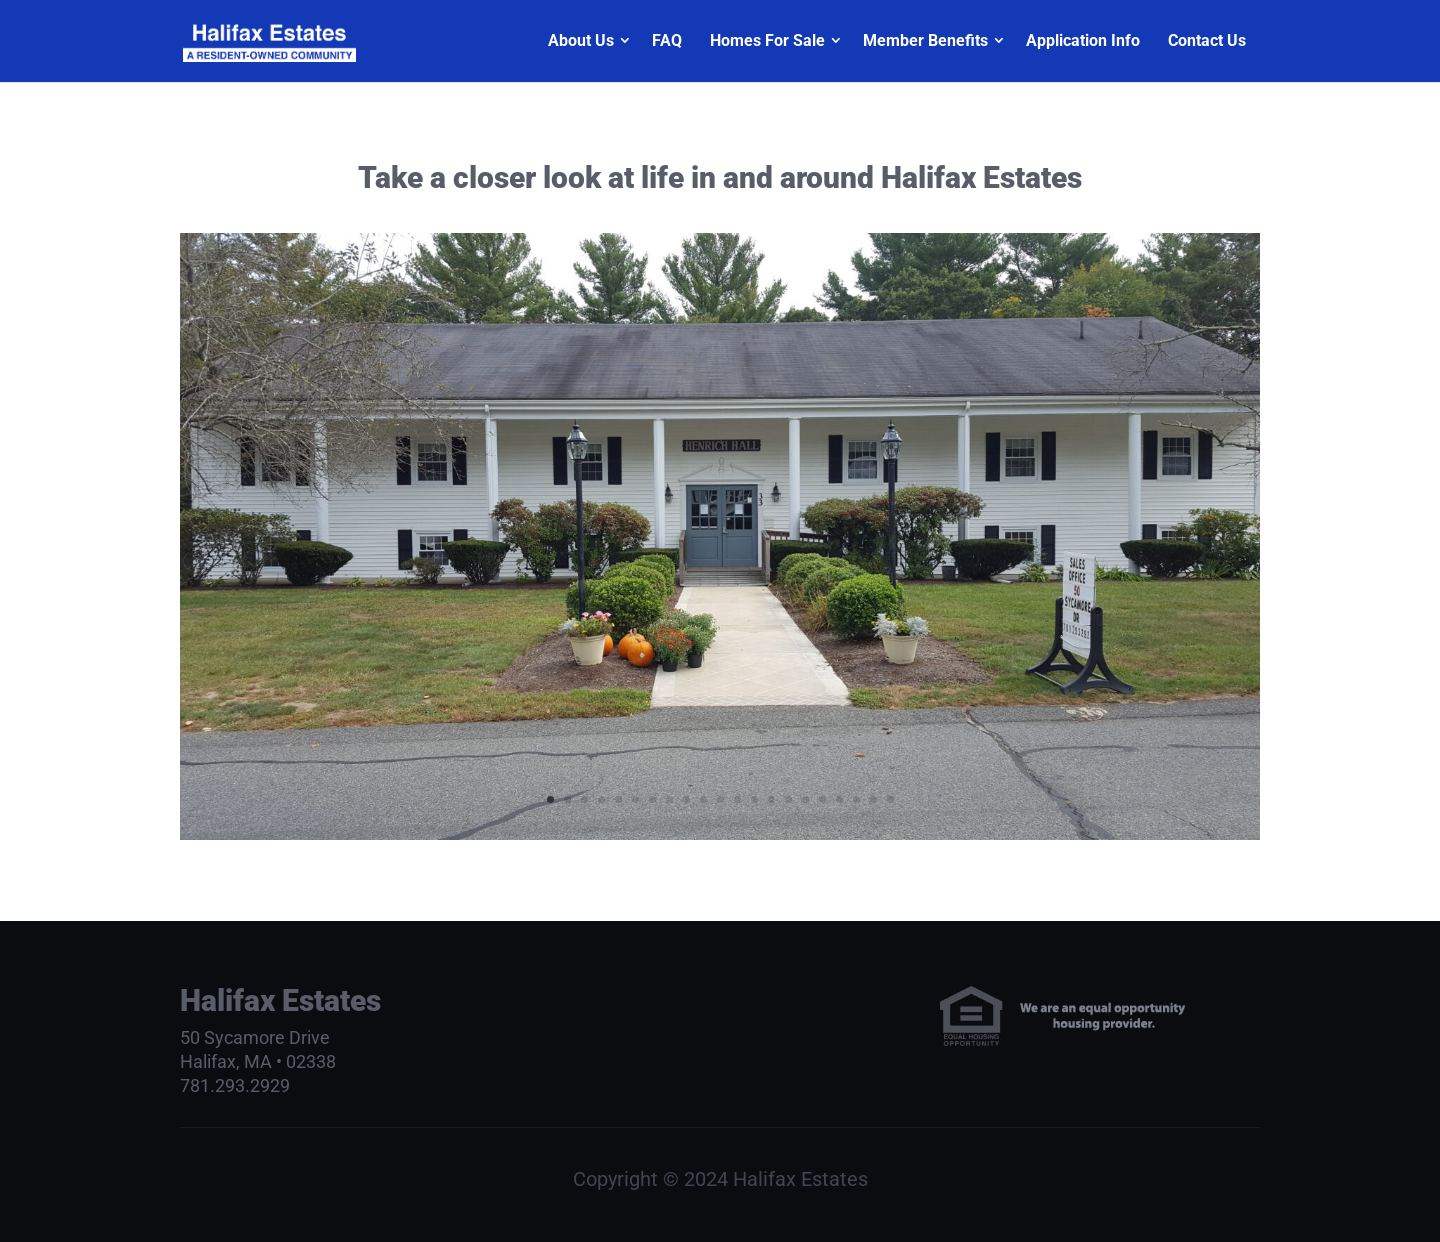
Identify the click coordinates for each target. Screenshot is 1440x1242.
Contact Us (1207, 40)
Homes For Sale (767, 40)
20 (873, 799)
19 (856, 799)
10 (703, 799)
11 (720, 799)
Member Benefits (925, 40)
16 (805, 799)
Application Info (1083, 40)
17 (822, 799)
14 (771, 799)
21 (890, 799)
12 (737, 799)
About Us (581, 40)
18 (839, 799)
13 (754, 799)
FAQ (667, 40)
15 (788, 799)
